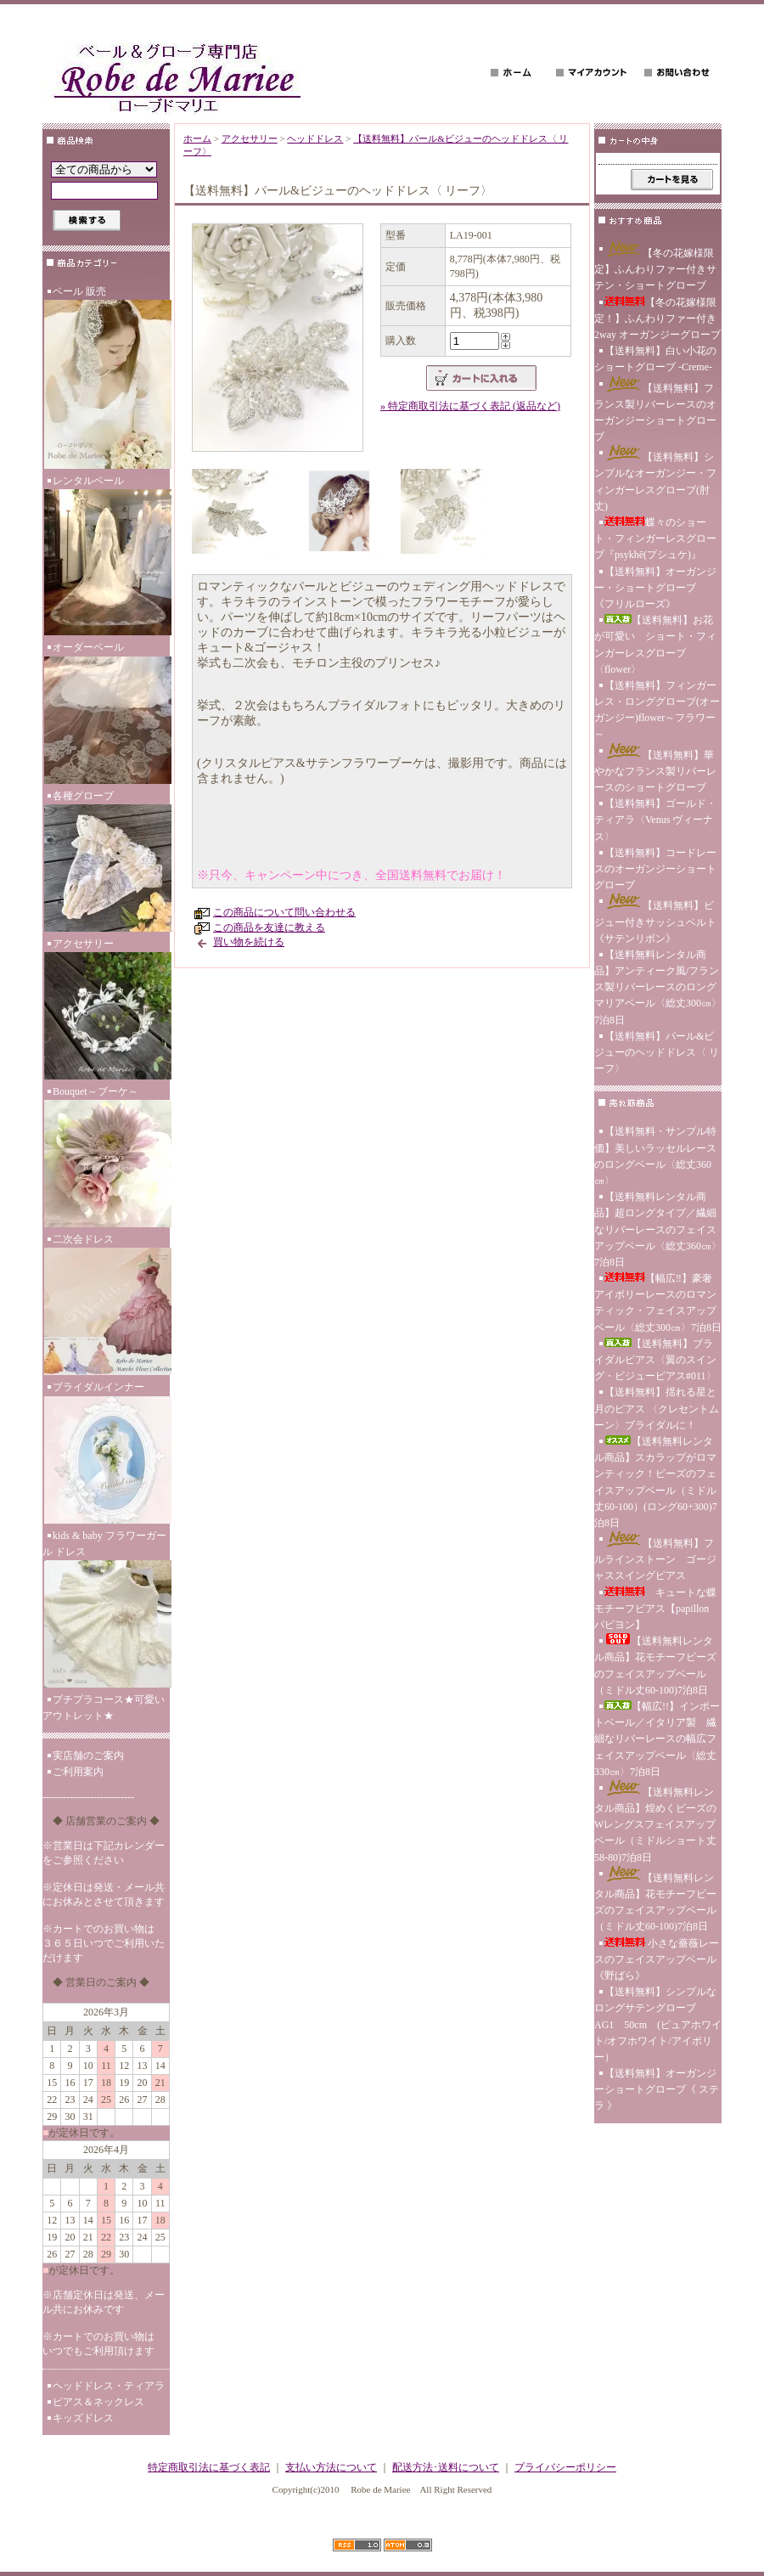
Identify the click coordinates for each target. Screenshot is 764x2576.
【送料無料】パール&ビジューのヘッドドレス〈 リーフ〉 (656, 1052)
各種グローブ (106, 863)
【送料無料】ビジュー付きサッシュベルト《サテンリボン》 (655, 918)
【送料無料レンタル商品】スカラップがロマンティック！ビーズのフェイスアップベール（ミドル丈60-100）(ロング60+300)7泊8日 (655, 1482)
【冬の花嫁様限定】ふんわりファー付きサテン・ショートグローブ (655, 266)
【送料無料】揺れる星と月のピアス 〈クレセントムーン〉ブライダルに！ (656, 1408)
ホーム (197, 138)
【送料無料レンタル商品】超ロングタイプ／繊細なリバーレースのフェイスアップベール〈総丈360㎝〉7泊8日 (658, 1229)
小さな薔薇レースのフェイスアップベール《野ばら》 (656, 1959)
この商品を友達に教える (269, 927)
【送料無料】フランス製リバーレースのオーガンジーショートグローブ (655, 409)
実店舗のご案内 (88, 1755)
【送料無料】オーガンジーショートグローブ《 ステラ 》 (656, 2089)
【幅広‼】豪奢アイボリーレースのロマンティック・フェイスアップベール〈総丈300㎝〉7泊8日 (658, 1302)
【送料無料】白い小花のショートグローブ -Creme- (655, 359)
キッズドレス (83, 2418)
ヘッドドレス (315, 138)
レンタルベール (106, 557)
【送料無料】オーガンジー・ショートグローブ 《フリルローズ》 (655, 588)
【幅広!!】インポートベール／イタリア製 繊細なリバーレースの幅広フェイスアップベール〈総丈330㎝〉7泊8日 (657, 1739)
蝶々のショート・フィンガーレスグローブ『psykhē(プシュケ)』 (655, 538)
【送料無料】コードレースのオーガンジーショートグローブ (655, 869)
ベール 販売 (106, 379)
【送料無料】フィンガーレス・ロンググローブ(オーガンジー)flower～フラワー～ (657, 710)
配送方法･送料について (445, 2467)
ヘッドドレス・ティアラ (109, 2386)
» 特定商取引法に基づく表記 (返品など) (470, 406)
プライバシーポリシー (565, 2467)
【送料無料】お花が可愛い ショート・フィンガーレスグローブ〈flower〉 (655, 644)
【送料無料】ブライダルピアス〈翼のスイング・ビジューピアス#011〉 (655, 1360)
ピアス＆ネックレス (98, 2402)
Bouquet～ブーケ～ (106, 1158)
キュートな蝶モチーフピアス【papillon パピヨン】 (655, 1609)
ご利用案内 (78, 1772)
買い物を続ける (248, 942)
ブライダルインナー (106, 1454)
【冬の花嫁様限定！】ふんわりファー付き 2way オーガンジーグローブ (657, 318)
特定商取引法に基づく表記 (209, 2467)
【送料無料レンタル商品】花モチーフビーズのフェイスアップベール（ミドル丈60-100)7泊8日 (655, 1664)
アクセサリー (106, 1011)
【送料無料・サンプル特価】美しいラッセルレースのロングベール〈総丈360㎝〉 (655, 1156)
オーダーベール (106, 714)
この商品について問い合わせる (284, 912)
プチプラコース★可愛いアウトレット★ (103, 1708)
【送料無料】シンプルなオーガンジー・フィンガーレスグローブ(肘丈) (655, 478)
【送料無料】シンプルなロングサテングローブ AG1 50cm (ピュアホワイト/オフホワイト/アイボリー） (658, 2024)
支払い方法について (331, 2467)
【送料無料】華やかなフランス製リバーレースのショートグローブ (655, 768)
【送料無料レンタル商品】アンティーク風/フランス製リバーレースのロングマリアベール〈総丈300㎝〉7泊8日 (658, 987)
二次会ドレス (106, 1306)
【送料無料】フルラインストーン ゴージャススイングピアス (655, 1556)
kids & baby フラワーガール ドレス (106, 1611)
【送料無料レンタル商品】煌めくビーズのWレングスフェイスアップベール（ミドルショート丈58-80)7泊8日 (655, 1821)
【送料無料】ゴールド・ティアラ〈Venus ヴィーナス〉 (655, 820)
